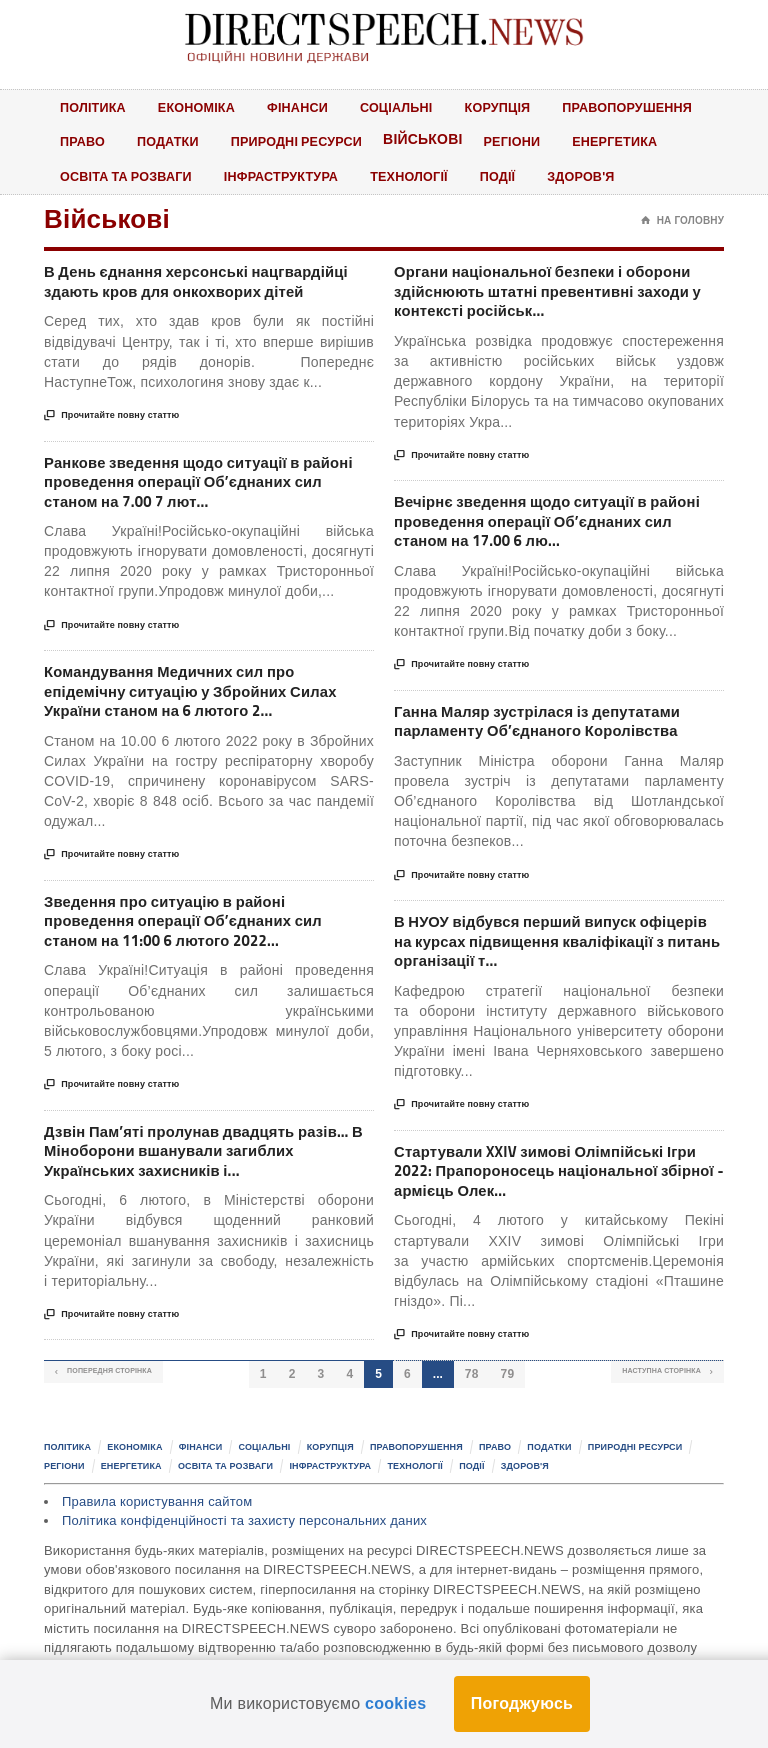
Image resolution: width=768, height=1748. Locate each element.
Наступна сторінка (640, 1394)
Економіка (200, 107)
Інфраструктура (287, 178)
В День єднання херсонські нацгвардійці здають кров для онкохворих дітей (208, 285)
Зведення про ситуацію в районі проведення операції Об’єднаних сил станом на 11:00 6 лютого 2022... (194, 936)
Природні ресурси (302, 142)
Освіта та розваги (128, 178)
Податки (170, 142)
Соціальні (404, 107)
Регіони (521, 142)
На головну (682, 223)
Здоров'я (594, 178)
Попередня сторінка (133, 1394)
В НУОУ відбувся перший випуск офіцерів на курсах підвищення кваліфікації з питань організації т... (537, 956)
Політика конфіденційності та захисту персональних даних (244, 1542)
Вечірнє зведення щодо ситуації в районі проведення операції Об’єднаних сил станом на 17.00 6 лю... (556, 530)
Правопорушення (641, 107)
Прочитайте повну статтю (111, 421)
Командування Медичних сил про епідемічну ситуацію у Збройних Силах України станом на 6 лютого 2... (202, 702)
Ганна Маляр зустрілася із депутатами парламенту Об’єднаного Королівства (549, 732)
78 (474, 1394)
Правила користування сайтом (157, 1523)
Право (83, 142)
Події (509, 178)
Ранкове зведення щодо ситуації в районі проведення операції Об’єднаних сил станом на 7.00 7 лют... (206, 489)
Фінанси (303, 107)
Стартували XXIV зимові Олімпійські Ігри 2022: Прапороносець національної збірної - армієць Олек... (557, 1190)
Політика (94, 107)
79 (510, 1394)
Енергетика (626, 142)
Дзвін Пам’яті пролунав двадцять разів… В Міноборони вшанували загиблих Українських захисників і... (209, 1170)
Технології (418, 178)
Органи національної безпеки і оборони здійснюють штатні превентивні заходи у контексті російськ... (554, 296)
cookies (395, 1703)
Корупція (508, 107)
